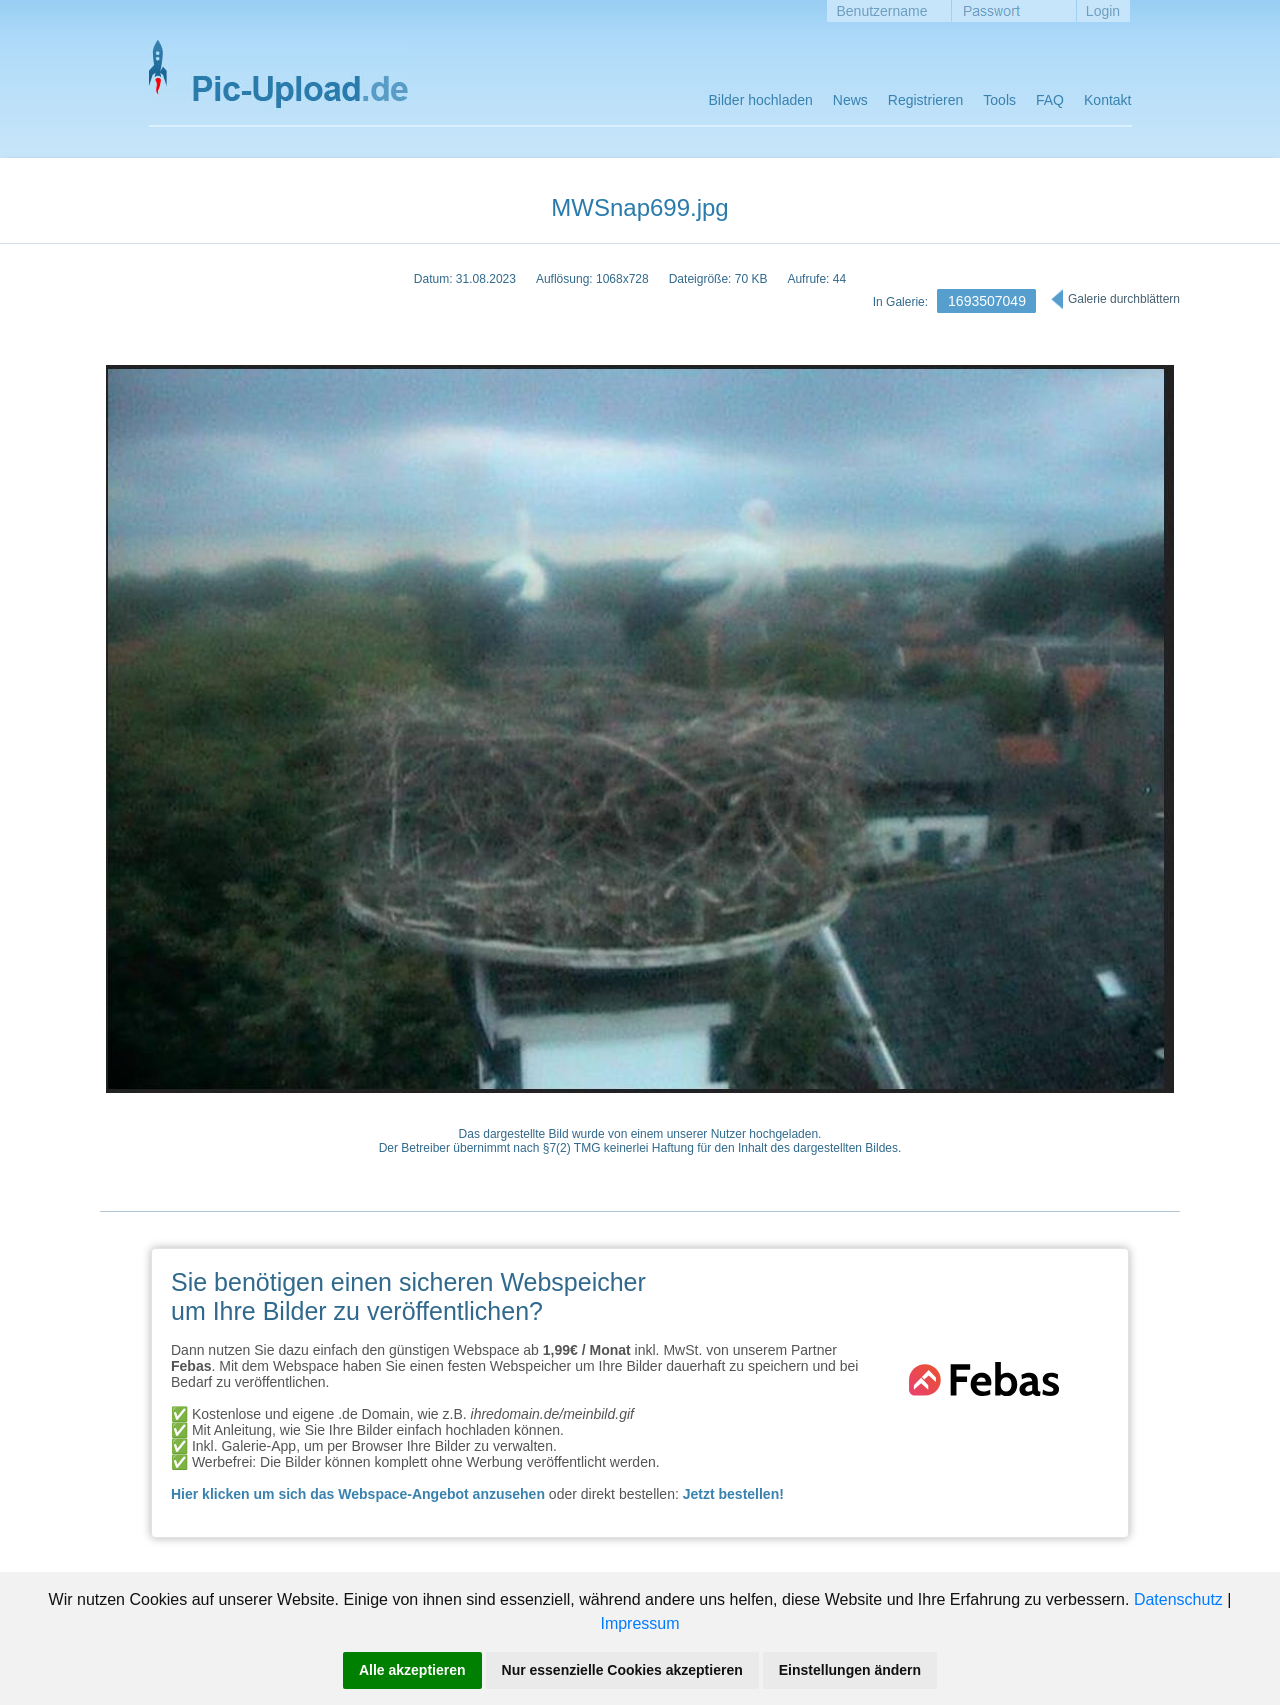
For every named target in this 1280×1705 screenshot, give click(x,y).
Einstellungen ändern (850, 1670)
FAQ (1050, 100)
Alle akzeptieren (412, 1670)
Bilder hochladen (761, 100)
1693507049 (987, 301)
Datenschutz (1178, 1599)
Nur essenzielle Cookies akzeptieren (622, 1670)
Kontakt (1107, 100)
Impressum (639, 1623)
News (850, 100)
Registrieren (925, 100)
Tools (999, 100)
